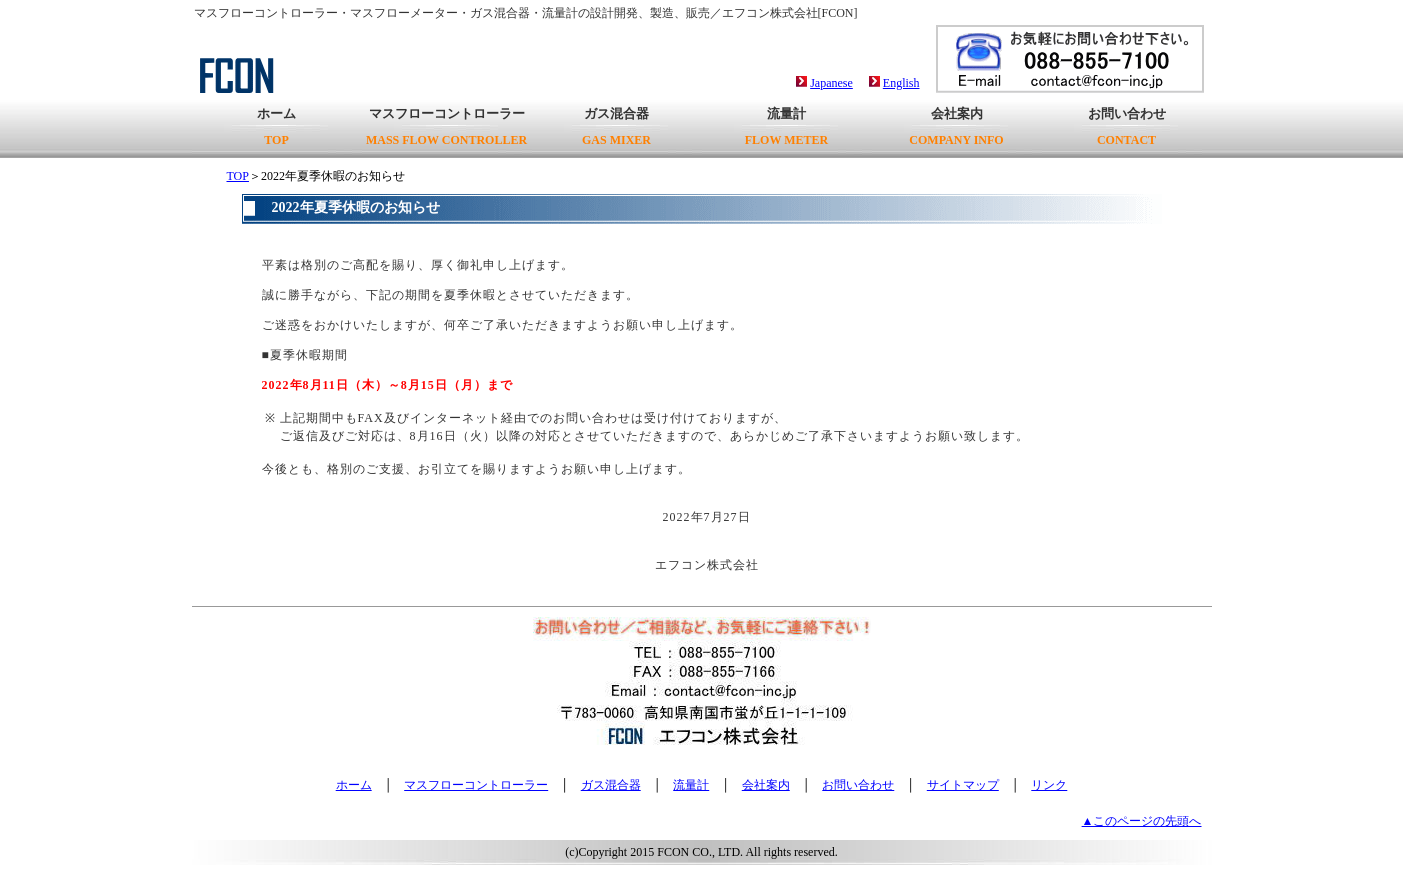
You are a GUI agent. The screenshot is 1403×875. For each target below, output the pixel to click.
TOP (238, 176)
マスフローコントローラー (446, 126)
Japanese (831, 83)
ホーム (276, 126)
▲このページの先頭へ (1142, 821)
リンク (1049, 785)
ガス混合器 (616, 126)
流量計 (786, 126)
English (901, 83)
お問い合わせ (1127, 126)
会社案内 (956, 126)
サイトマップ (963, 785)
